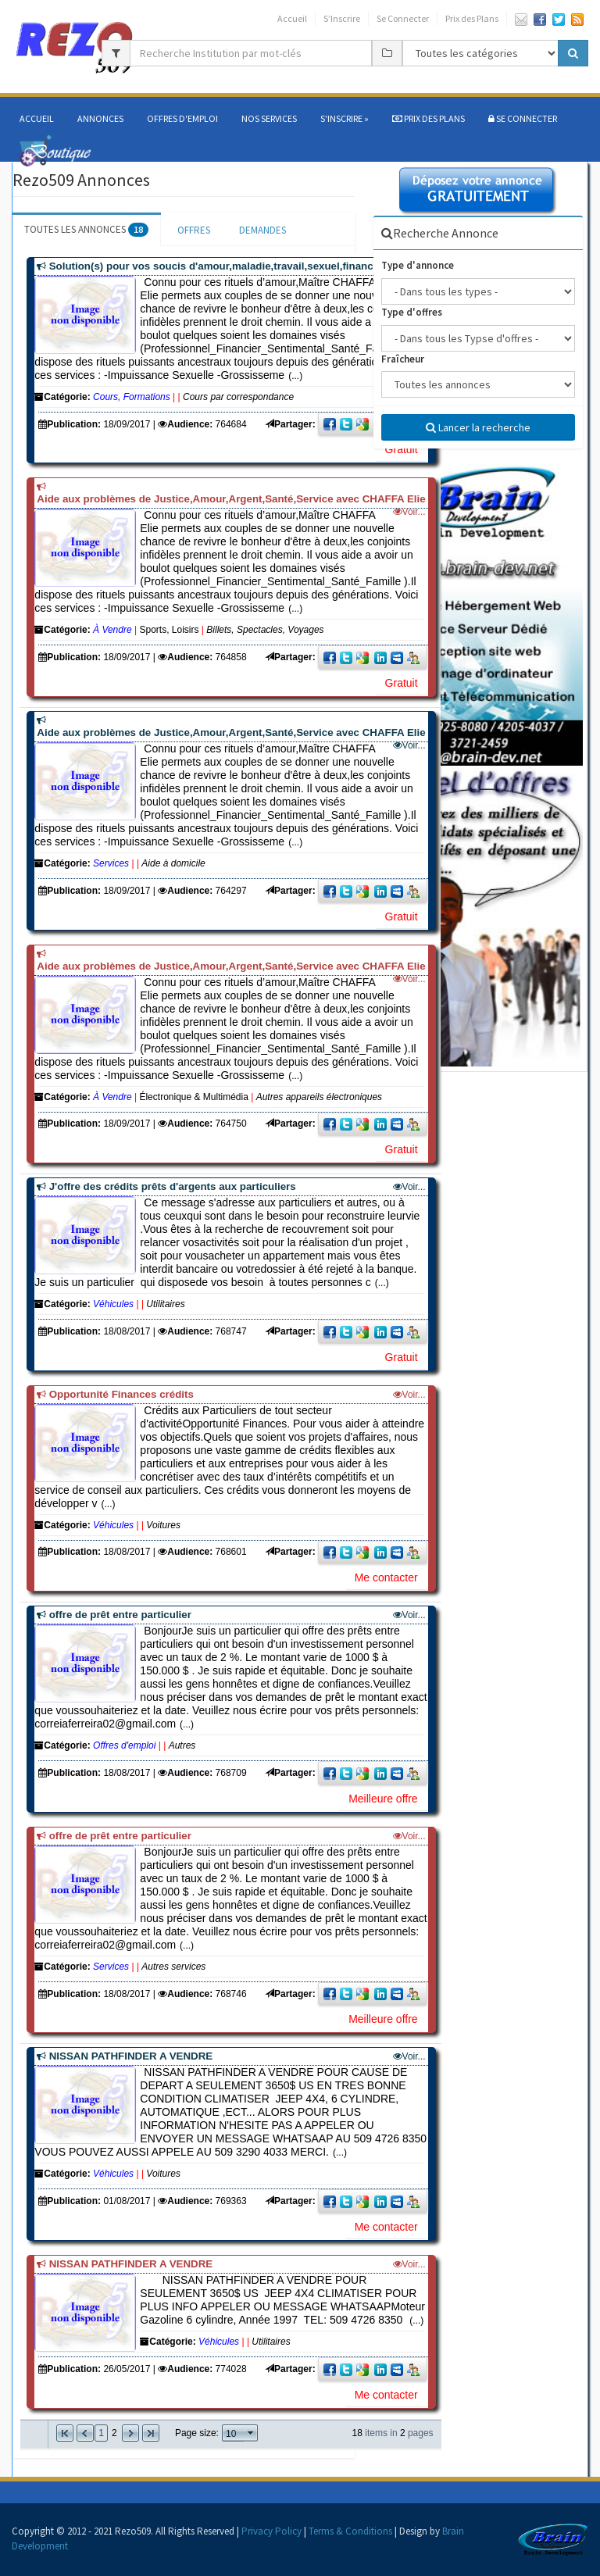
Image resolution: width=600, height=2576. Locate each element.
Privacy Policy (271, 2531)
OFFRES (193, 230)
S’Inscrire (341, 18)
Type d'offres (411, 312)
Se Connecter (403, 18)
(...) (228, 1256)
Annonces (100, 118)
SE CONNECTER (522, 118)
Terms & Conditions (350, 2531)
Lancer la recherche (478, 427)
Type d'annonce (417, 265)
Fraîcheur (402, 359)
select (251, 2433)
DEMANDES (262, 230)
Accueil (292, 18)
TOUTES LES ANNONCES (86, 229)
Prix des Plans (471, 18)
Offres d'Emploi (182, 118)
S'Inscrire (344, 118)
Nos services (269, 118)
